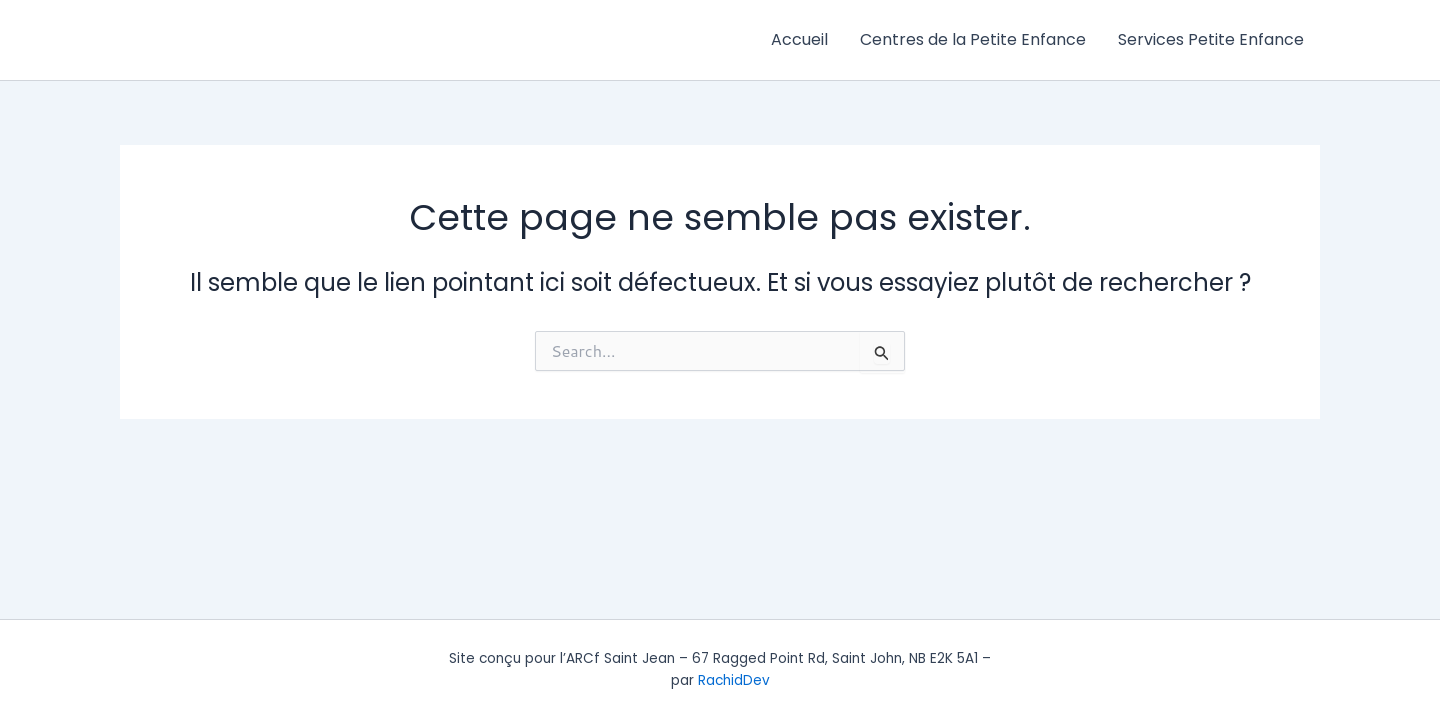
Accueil (799, 39)
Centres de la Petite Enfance (973, 39)
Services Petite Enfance (1211, 39)
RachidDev (734, 680)
